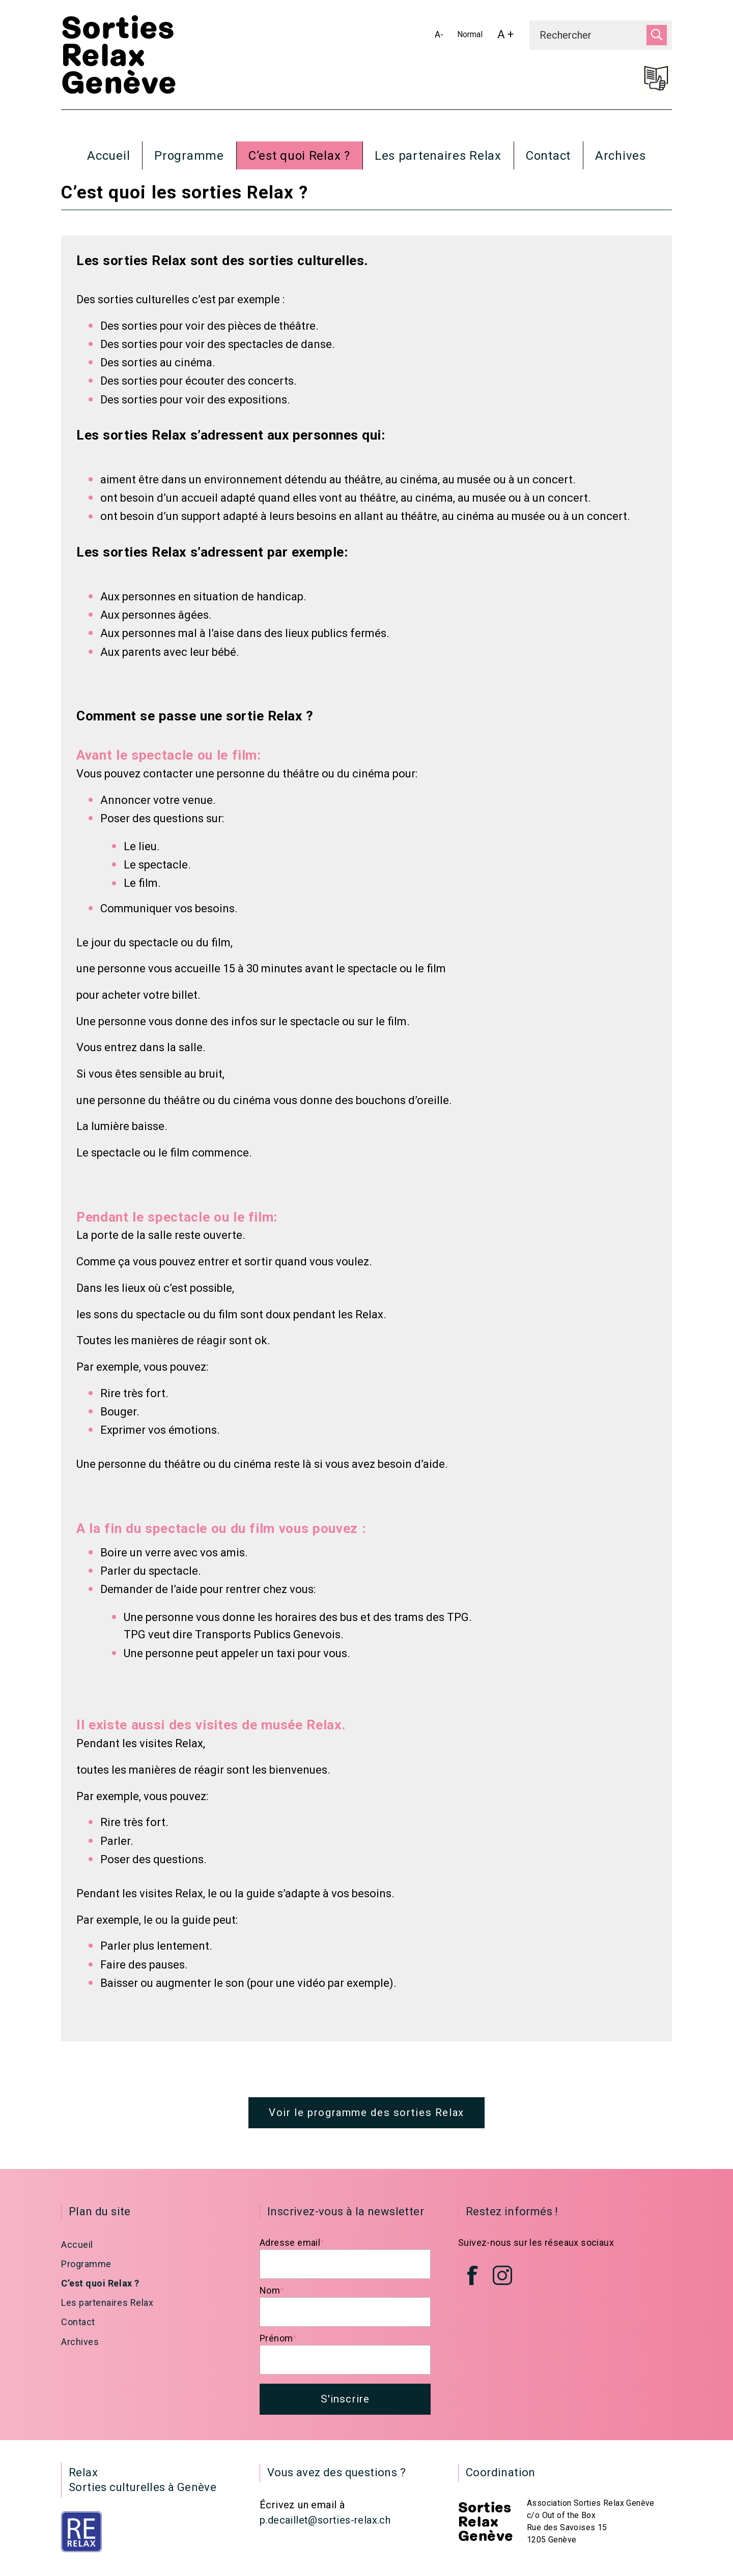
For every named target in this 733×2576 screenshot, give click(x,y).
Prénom (278, 2344)
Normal (472, 36)
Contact (548, 156)
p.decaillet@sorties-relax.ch (325, 2529)
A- (441, 36)
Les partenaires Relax (438, 156)
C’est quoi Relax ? (299, 156)
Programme (188, 156)
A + (508, 36)
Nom (272, 2297)
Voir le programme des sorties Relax (366, 2118)
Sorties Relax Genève (119, 56)
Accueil (108, 156)
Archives (620, 156)
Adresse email (292, 2249)
